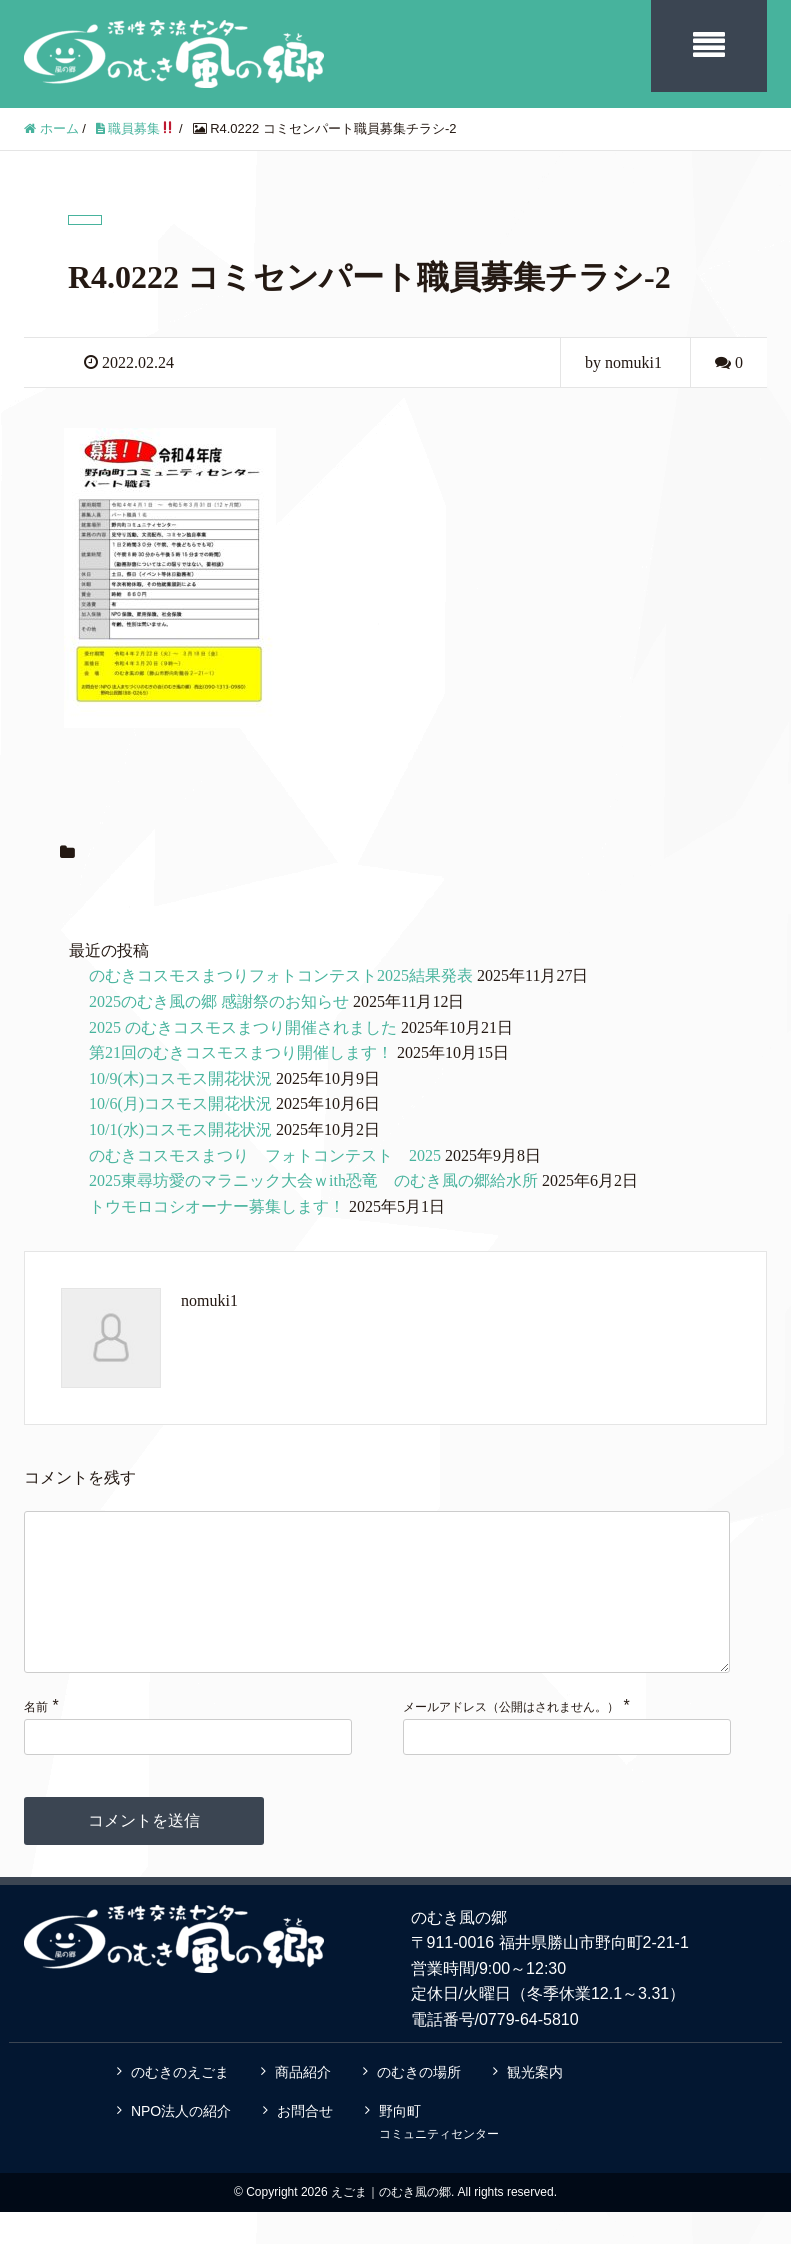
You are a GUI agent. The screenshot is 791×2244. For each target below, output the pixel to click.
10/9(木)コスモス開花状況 (180, 1078)
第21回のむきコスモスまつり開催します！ (241, 1052)
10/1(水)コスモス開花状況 (180, 1129)
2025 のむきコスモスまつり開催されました (243, 1027)
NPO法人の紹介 (181, 2143)
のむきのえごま (180, 2104)
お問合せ (305, 2143)
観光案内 (535, 2104)
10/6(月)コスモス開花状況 (180, 1103)
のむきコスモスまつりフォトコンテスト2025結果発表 (281, 975)
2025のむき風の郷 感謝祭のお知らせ (219, 1001)
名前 (36, 1739)
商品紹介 (303, 2104)
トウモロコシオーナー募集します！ (217, 1206)
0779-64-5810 (529, 2051)
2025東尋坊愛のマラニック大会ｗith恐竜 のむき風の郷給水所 (313, 1180)
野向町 (439, 2154)
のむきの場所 (419, 2104)
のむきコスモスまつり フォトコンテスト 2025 (265, 1155)
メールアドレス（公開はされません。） (511, 1739)
